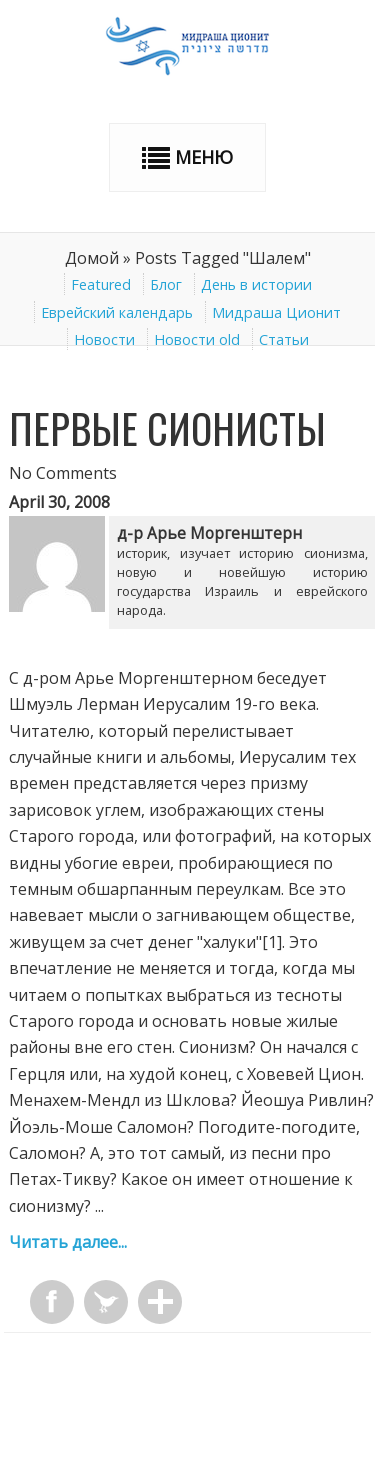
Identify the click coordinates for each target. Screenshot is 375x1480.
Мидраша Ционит (276, 312)
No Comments (63, 473)
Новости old (197, 339)
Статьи (284, 339)
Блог (166, 284)
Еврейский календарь (117, 312)
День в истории (256, 284)
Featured (101, 284)
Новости (104, 339)
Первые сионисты (167, 428)
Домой (92, 258)
